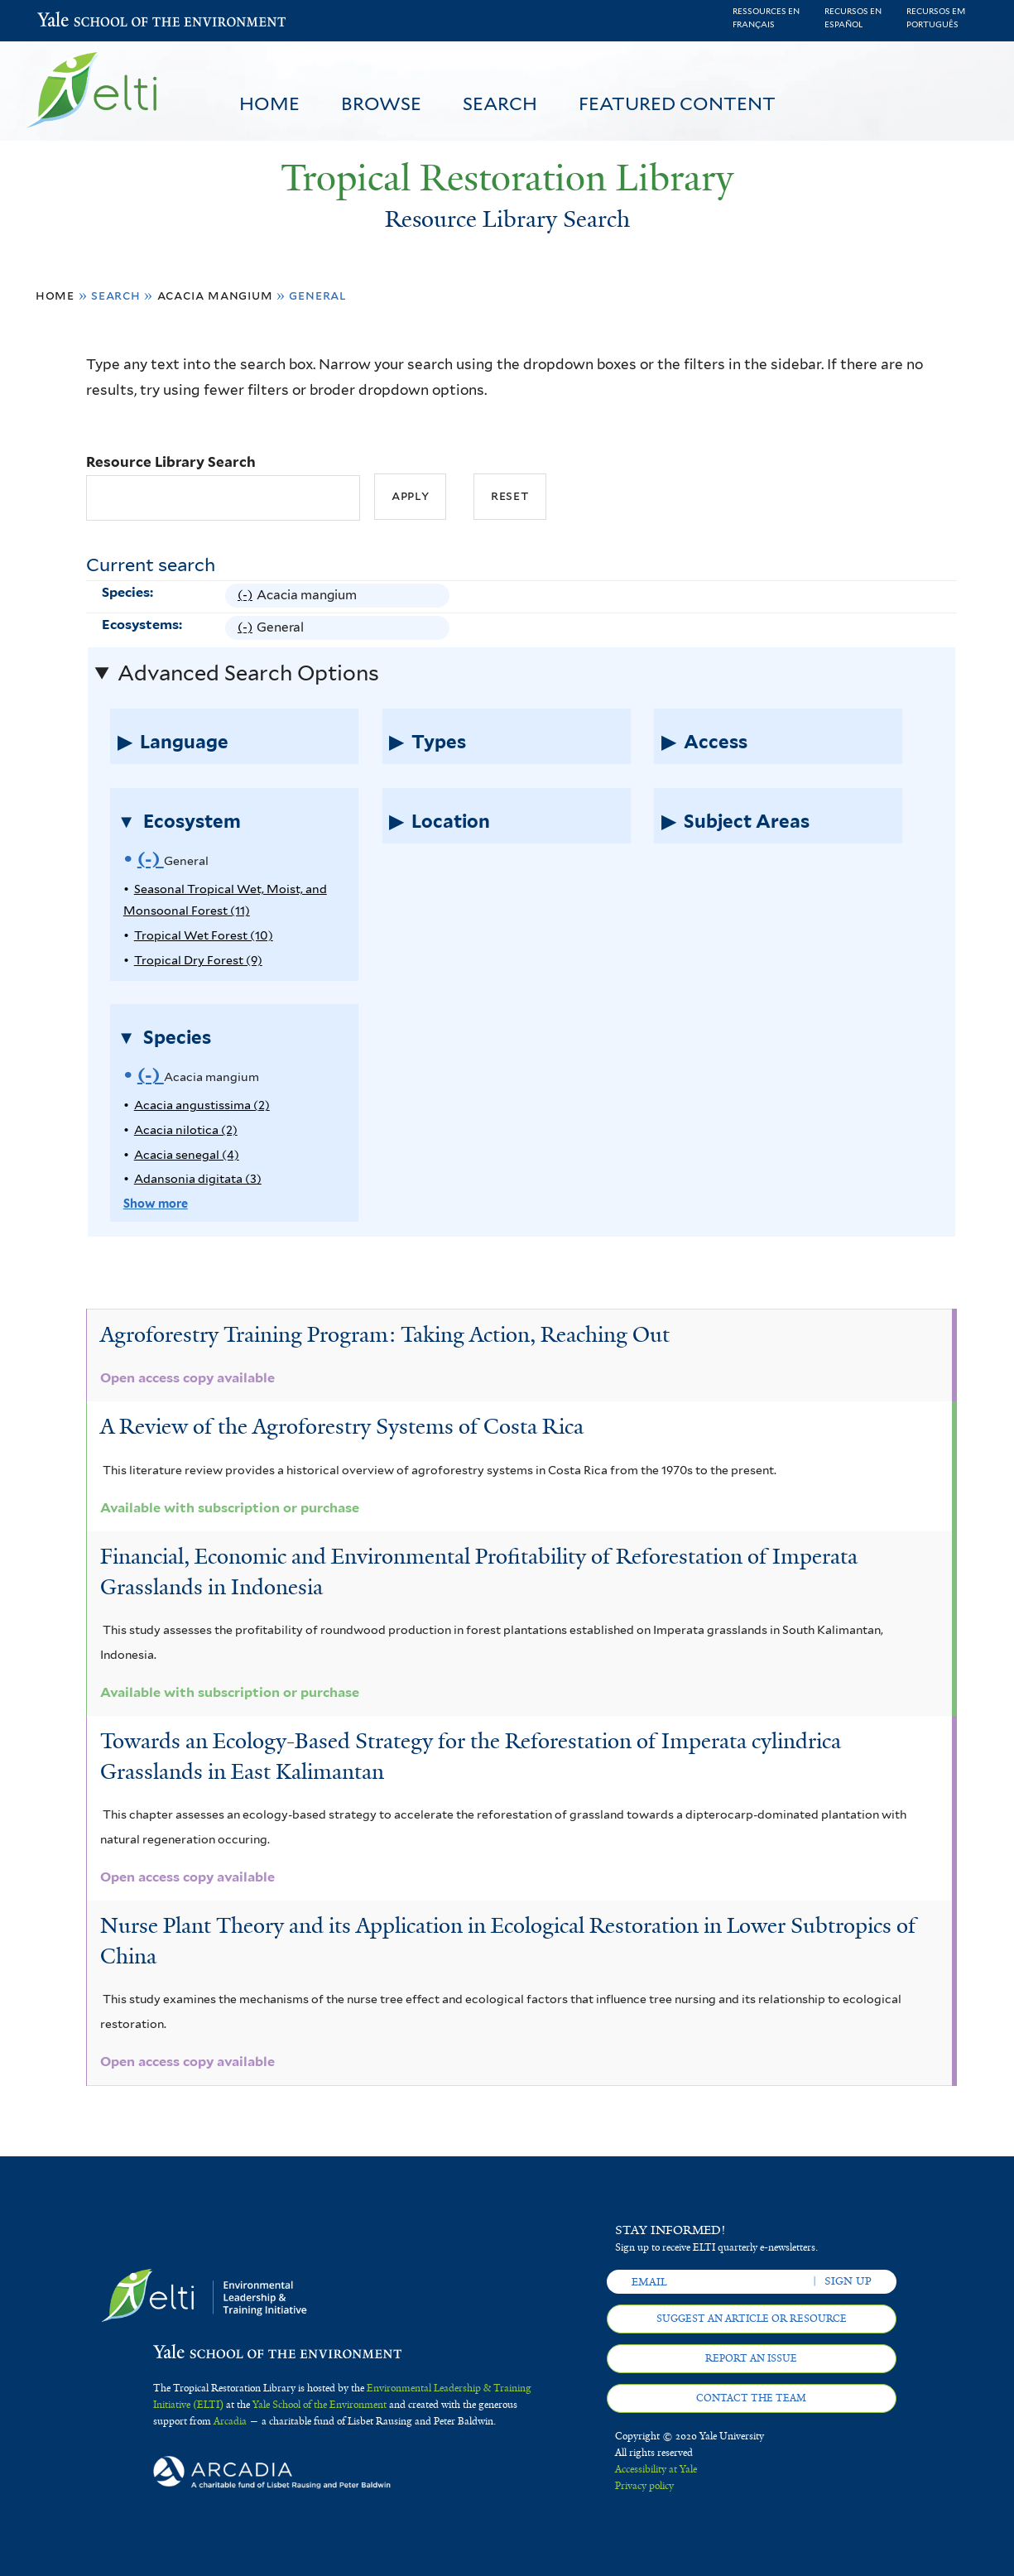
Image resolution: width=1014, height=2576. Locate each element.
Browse (381, 103)
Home (269, 103)
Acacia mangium (215, 295)
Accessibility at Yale (656, 2469)
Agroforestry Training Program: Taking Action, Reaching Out (385, 1334)
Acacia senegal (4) (186, 1154)
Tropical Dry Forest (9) (198, 960)
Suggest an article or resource (751, 2318)
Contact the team (751, 2398)
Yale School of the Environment (80, 21)
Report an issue (751, 2358)
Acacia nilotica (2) (186, 1129)
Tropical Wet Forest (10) (203, 935)
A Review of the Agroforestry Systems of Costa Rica (342, 1426)
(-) (247, 595)
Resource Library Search (171, 462)
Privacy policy (644, 2485)
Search (500, 103)
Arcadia (230, 2421)
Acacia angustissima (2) (202, 1105)
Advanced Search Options (248, 673)
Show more (155, 1203)
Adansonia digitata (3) (198, 1178)
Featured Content (677, 103)
